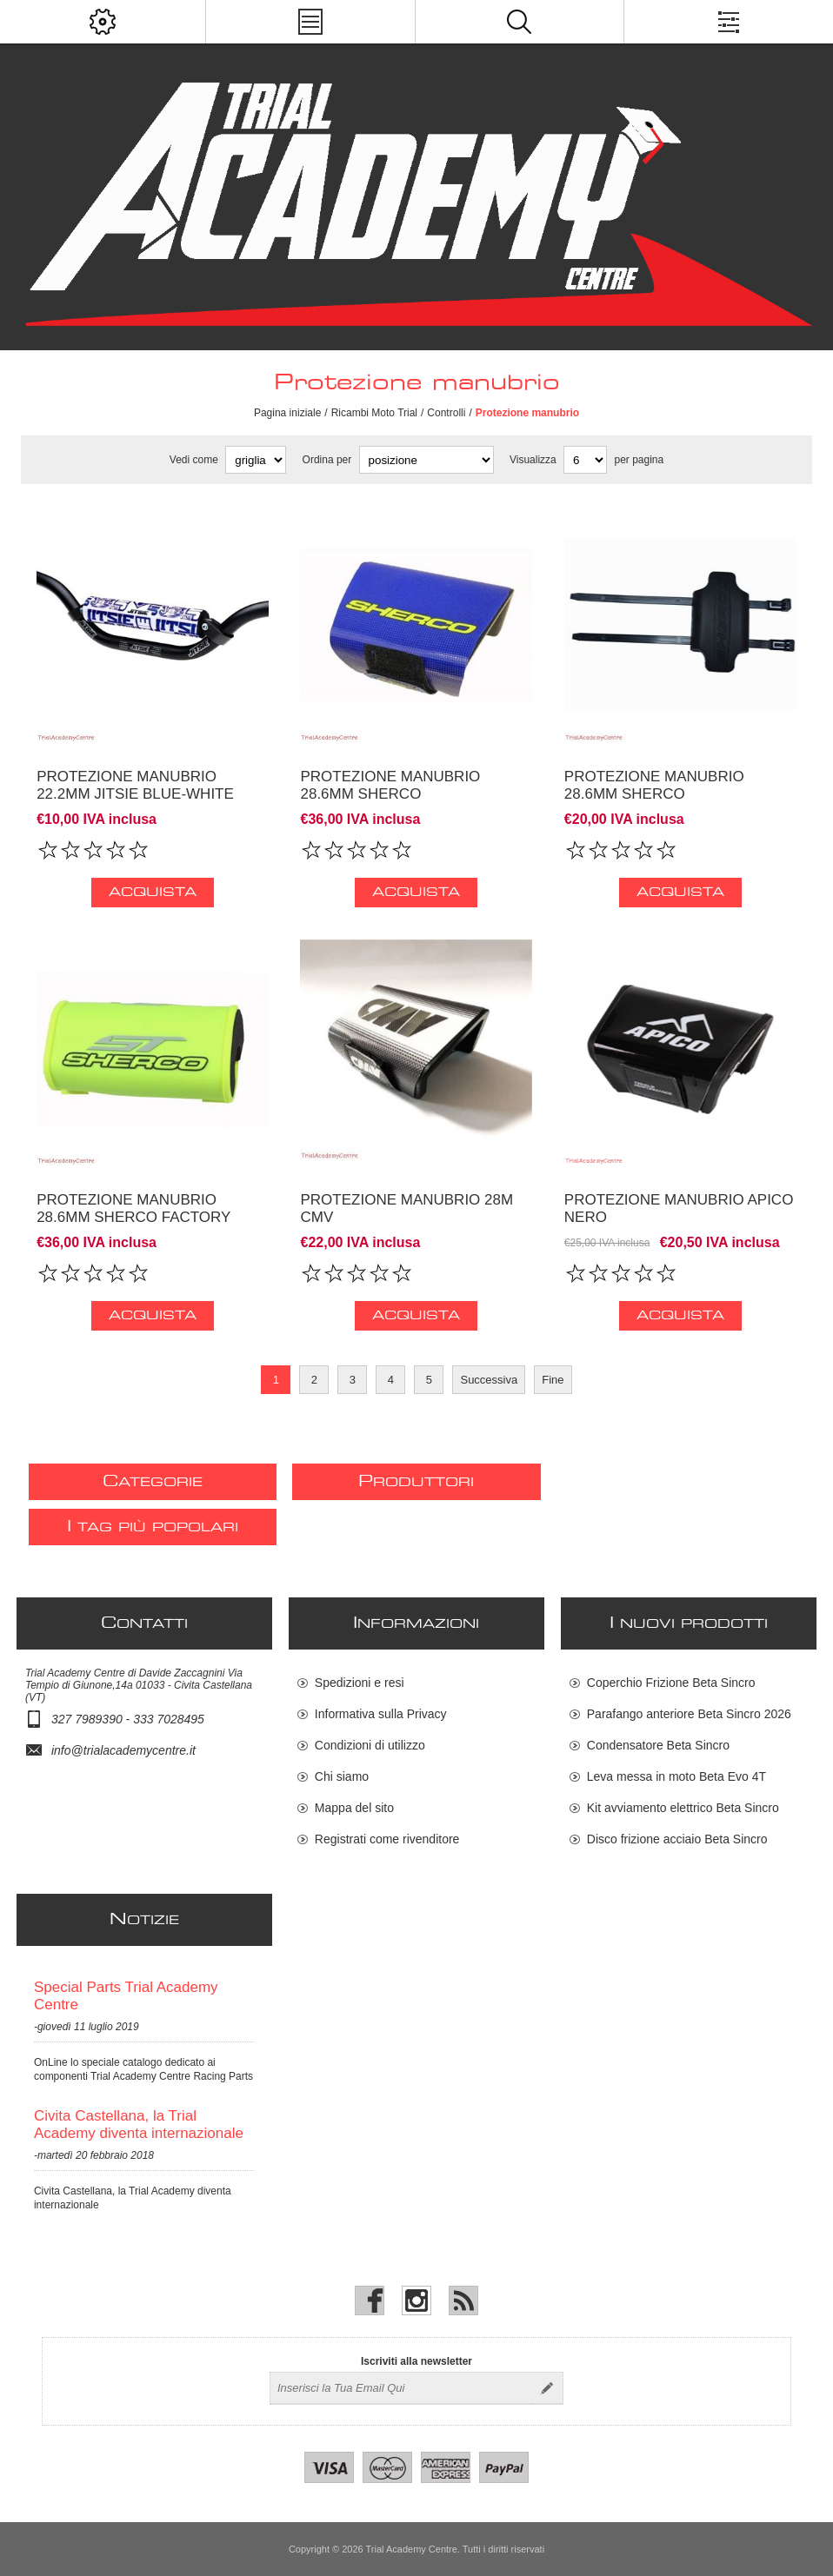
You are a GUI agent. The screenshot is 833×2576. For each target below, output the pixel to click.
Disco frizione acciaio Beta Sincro (677, 1839)
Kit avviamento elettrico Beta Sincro (683, 1808)
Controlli (446, 413)
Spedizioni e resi (359, 1683)
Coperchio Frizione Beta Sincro (671, 1683)
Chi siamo (342, 1776)
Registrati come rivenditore (387, 1839)
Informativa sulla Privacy (381, 1714)
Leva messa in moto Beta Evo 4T (676, 1776)
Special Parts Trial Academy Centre (126, 1996)
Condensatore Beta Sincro (658, 1745)
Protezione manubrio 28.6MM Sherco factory (133, 1208)
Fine (552, 1379)
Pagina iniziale (287, 413)
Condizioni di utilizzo (370, 1745)
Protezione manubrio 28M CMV (406, 1208)
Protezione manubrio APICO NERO (679, 1208)
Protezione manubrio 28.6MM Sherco (390, 785)
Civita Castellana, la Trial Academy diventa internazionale (138, 2124)
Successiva (488, 1379)
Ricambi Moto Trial (374, 413)
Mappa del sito (354, 1808)
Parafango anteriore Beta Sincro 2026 (689, 1714)
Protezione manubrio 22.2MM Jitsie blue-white (135, 785)
